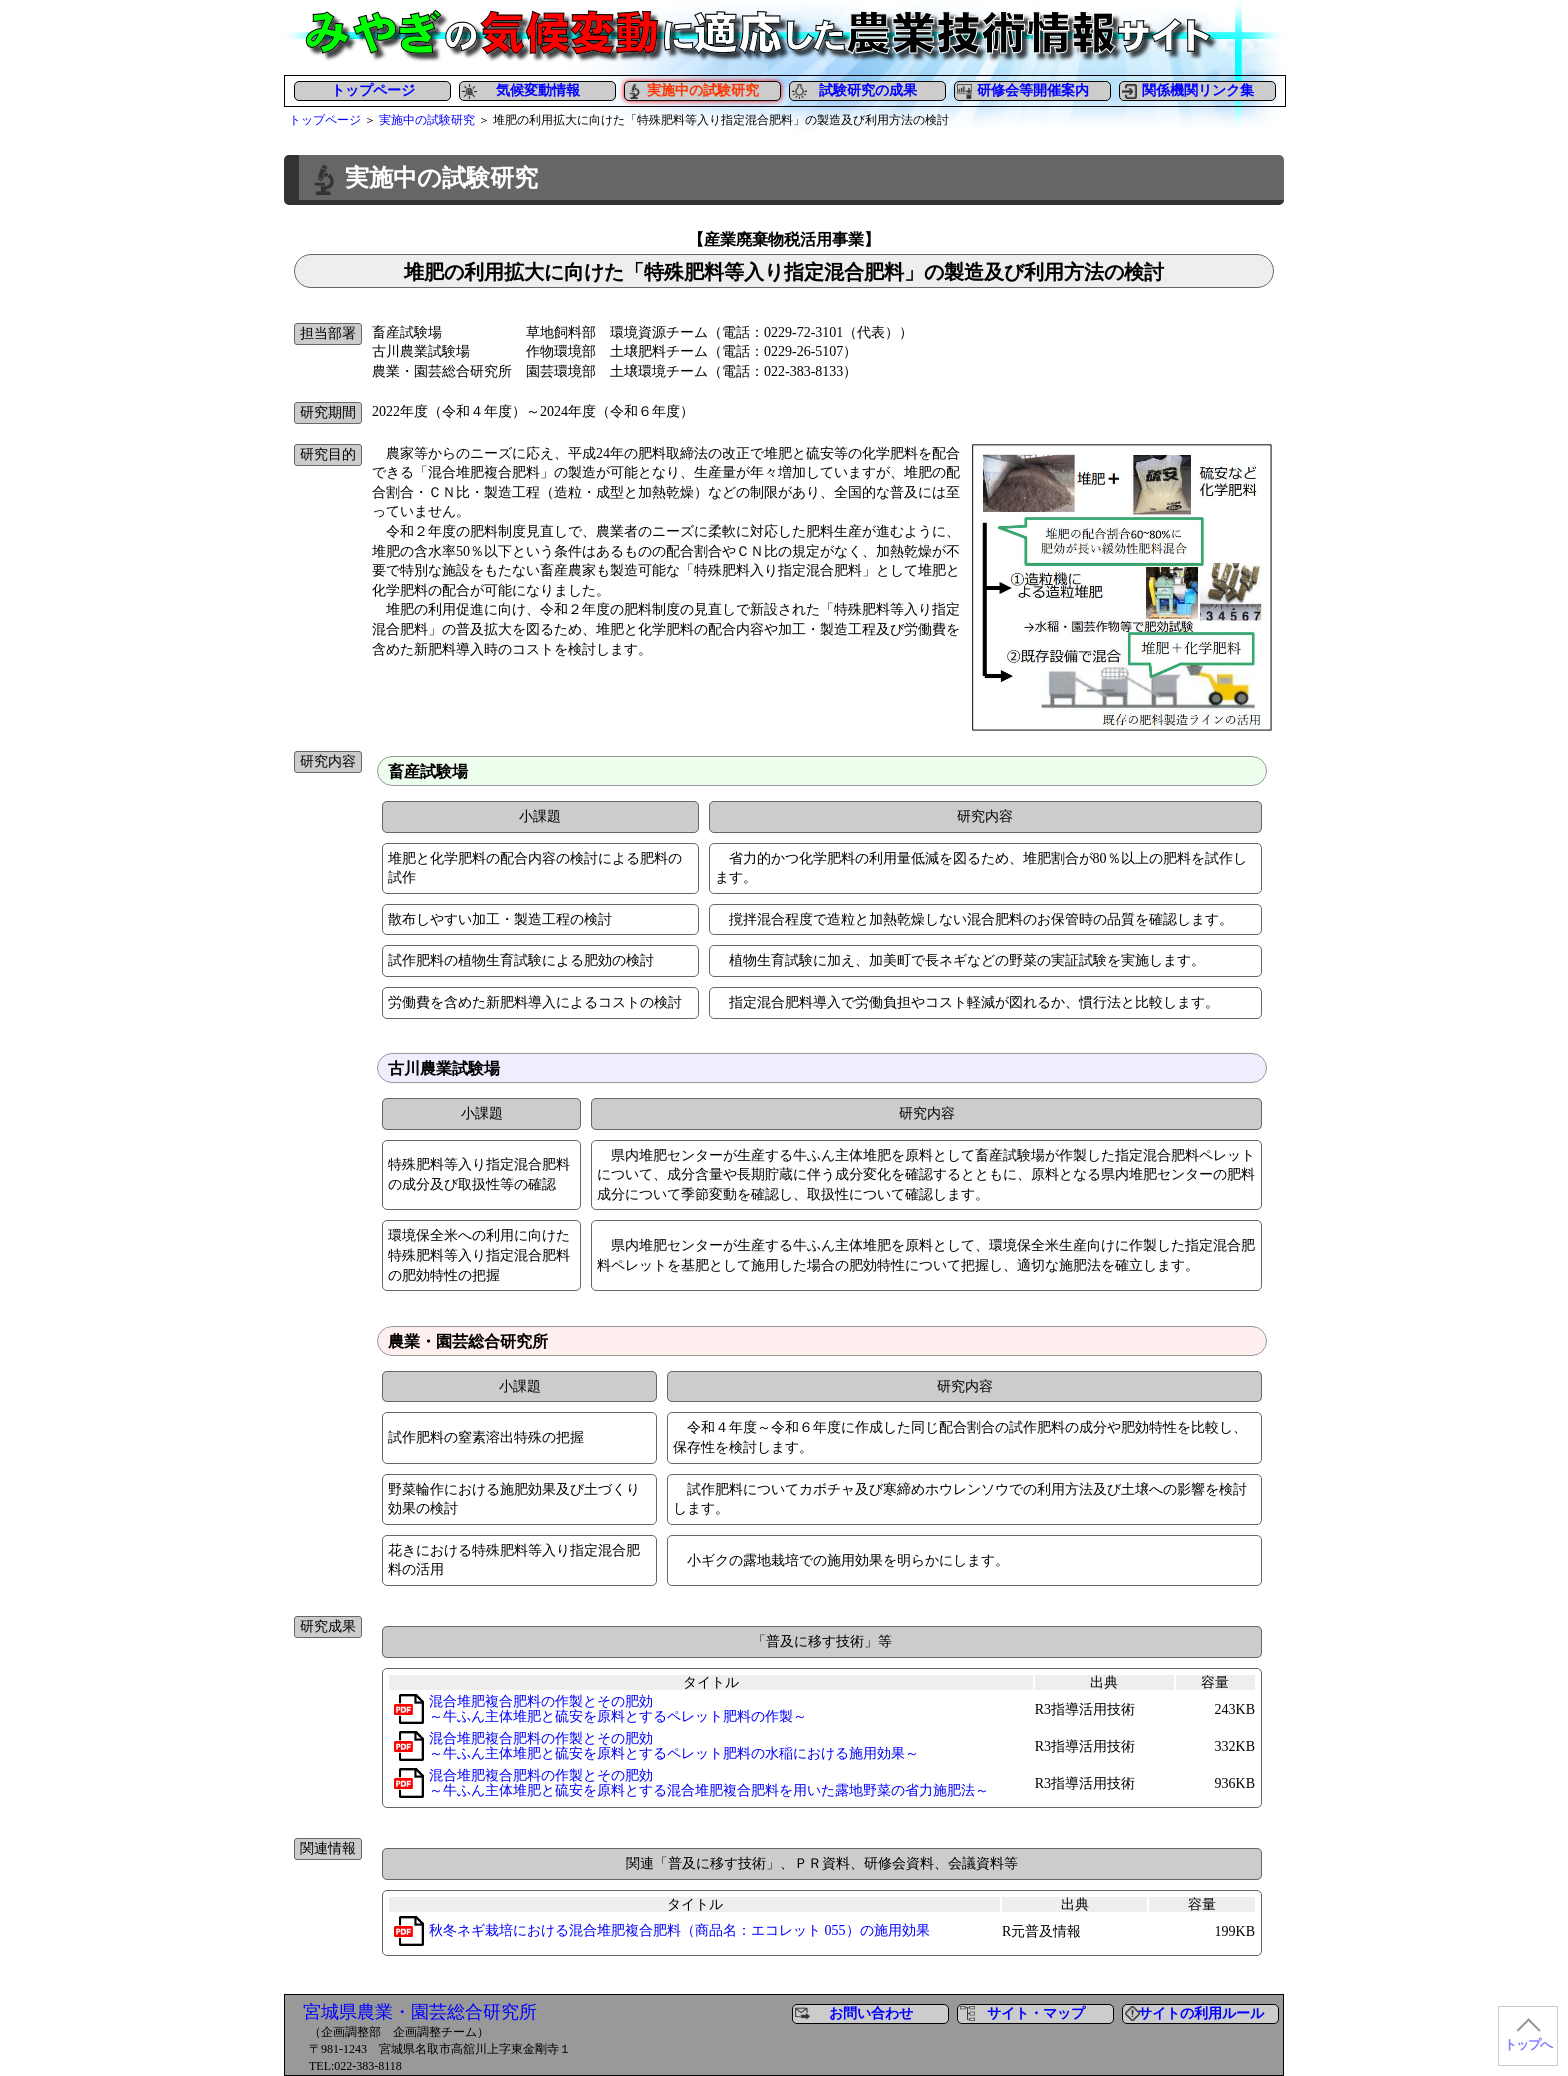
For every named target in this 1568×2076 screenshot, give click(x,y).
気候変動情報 (538, 90)
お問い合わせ (871, 2013)
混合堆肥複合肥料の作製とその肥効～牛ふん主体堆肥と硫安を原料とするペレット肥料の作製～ (618, 1709)
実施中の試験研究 (427, 120)
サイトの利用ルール (1201, 2013)
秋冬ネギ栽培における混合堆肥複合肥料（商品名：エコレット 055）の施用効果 (679, 1930)
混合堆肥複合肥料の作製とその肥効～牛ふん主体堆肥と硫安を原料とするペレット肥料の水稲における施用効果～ (674, 1746)
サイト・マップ (1036, 2013)
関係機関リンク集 (1198, 90)
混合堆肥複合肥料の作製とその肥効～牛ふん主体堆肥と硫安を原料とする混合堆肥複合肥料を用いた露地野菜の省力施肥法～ (709, 1783)
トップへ (1528, 2045)
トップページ (373, 90)
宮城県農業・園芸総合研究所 (420, 2012)
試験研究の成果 (868, 90)
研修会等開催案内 (1033, 90)
